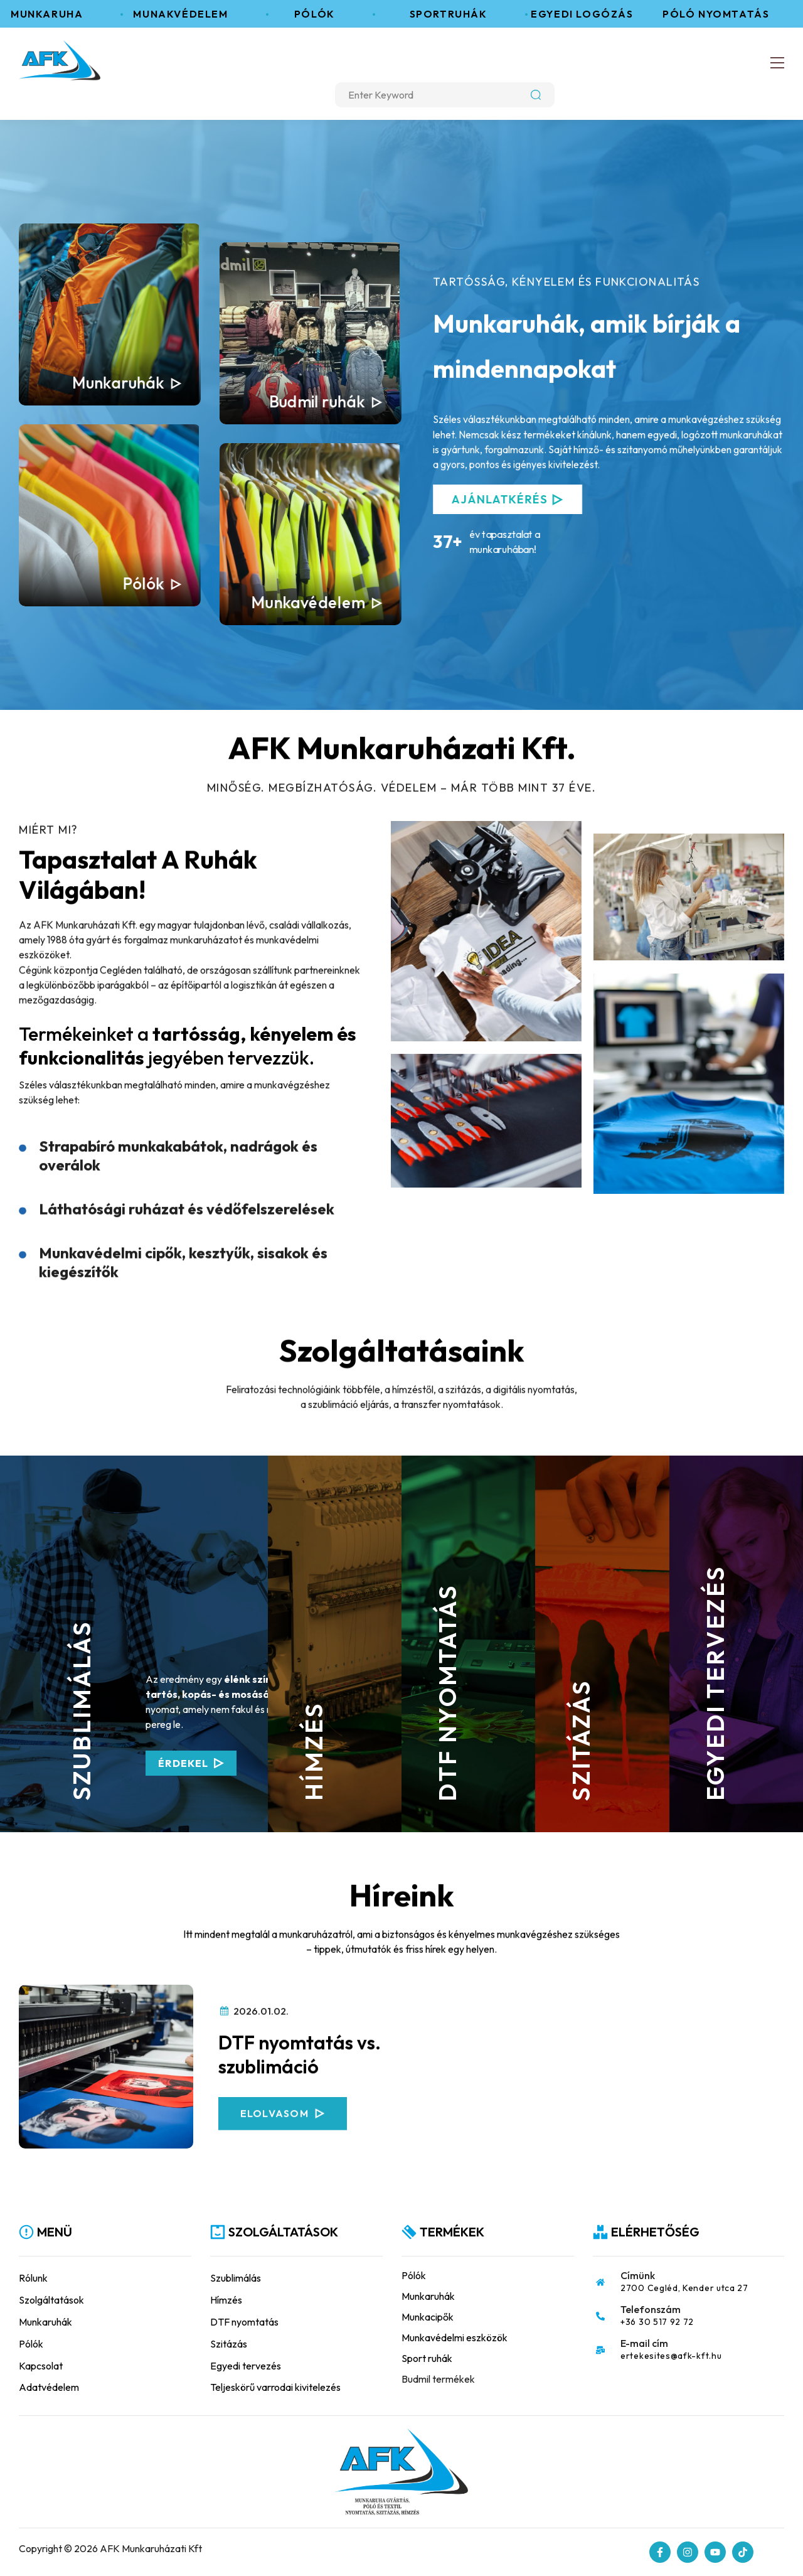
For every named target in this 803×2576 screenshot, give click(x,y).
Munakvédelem (188, 14)
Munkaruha (54, 14)
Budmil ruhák (317, 401)
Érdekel (113, 1763)
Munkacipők (428, 2316)
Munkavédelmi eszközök (455, 2337)
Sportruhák (456, 14)
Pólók (322, 14)
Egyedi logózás (589, 14)
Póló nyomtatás (723, 14)
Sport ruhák (427, 2358)
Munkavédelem (308, 602)
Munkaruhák (118, 382)
